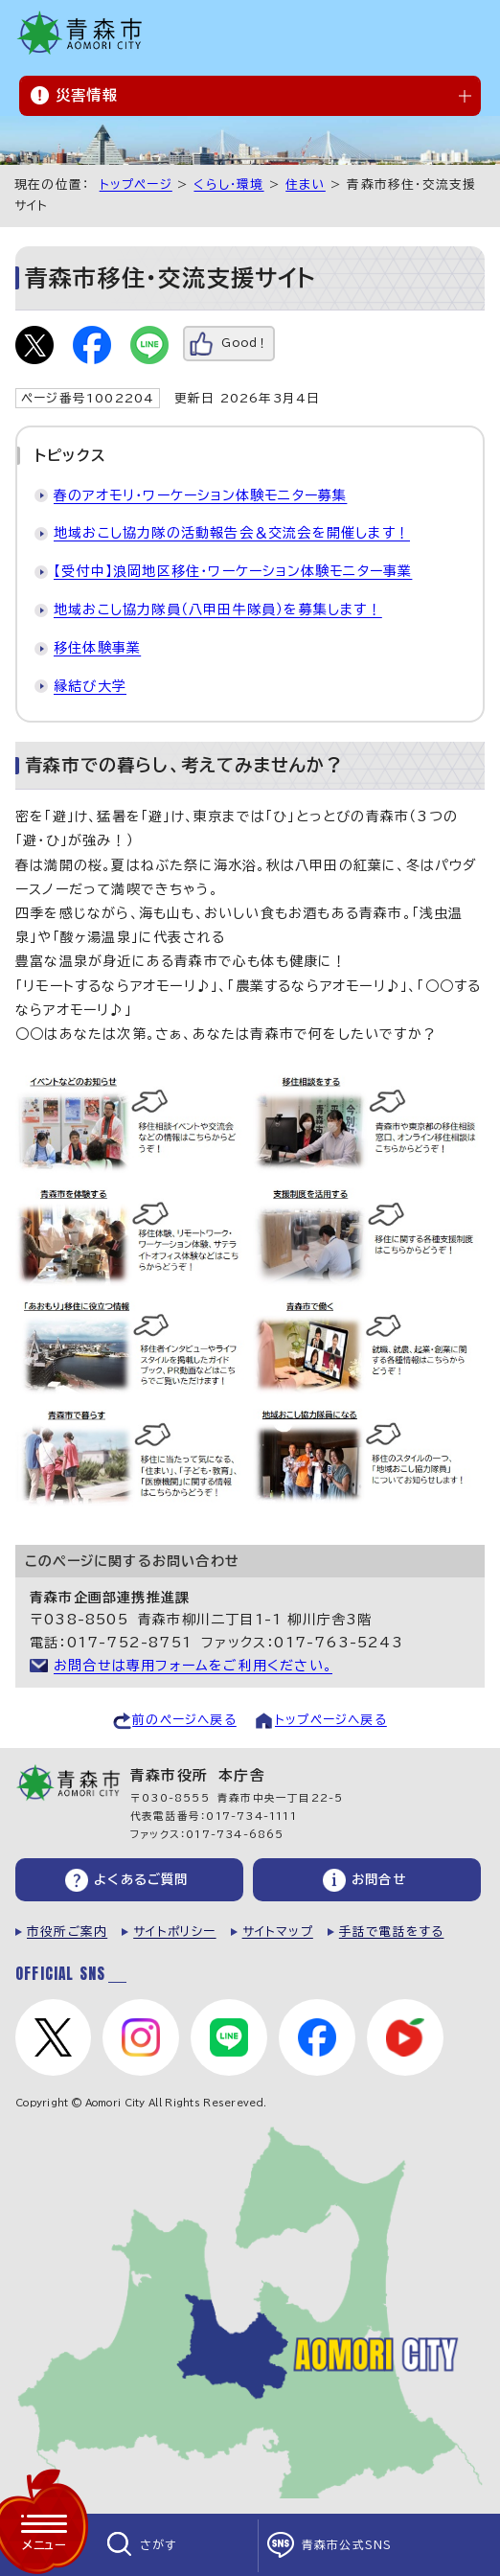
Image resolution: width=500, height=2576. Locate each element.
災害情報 (87, 95)
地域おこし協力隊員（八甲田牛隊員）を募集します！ (218, 609)
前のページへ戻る (184, 1720)
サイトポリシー (174, 1931)
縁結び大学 (90, 686)
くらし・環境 (228, 184)
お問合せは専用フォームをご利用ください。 (193, 1665)
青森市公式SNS (347, 2545)
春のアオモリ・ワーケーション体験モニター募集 (200, 495)
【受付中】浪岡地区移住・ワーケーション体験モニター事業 (233, 571)
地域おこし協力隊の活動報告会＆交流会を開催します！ (232, 533)
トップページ (136, 184)
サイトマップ (277, 1931)
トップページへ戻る (331, 1720)
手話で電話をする (391, 1931)
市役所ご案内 (67, 1931)
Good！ (244, 342)
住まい (305, 184)
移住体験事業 (97, 648)
